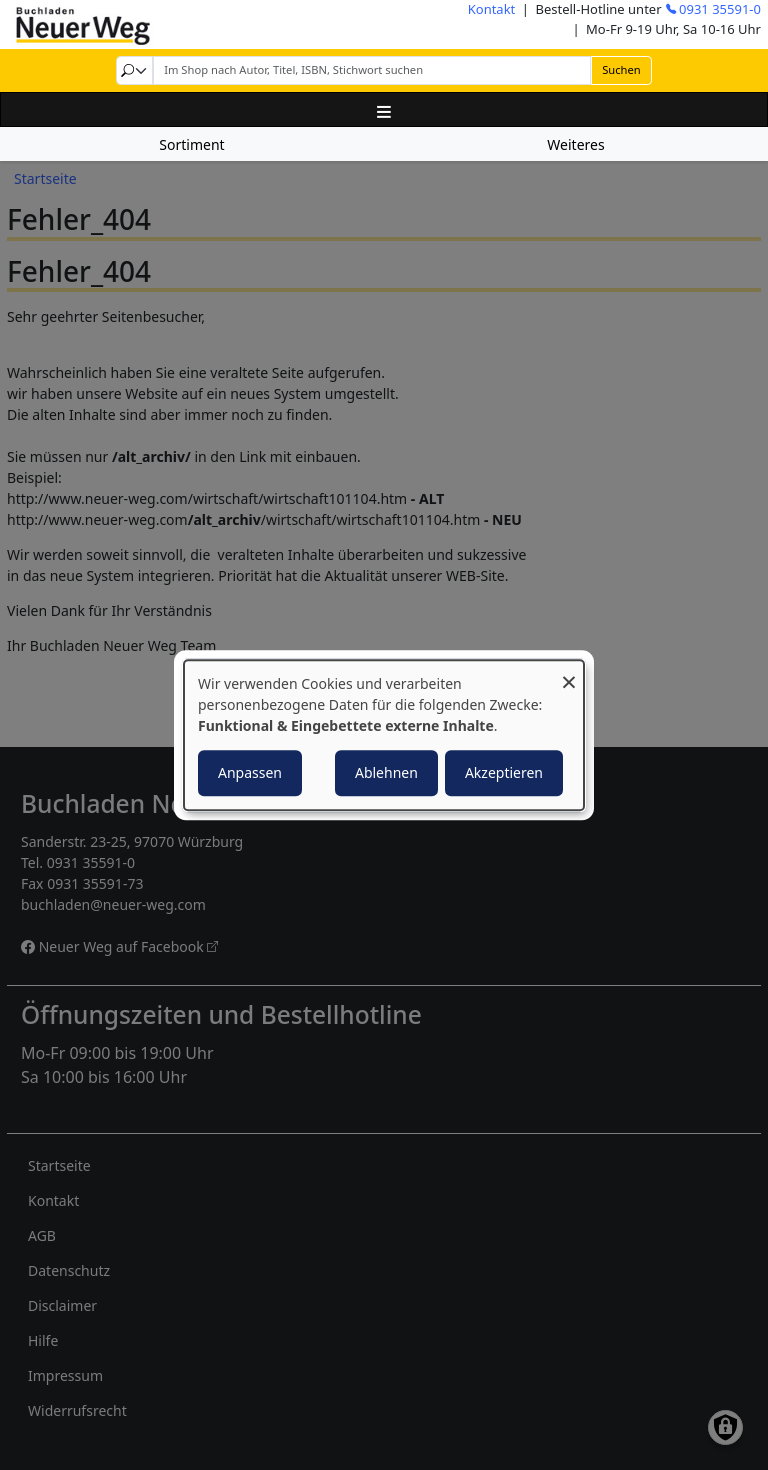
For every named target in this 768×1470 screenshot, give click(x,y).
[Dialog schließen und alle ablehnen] (569, 672)
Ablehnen (386, 772)
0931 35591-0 (720, 9)
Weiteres (575, 144)
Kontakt (492, 9)
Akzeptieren (504, 772)
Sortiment (191, 144)
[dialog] (384, 735)
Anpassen (250, 772)
